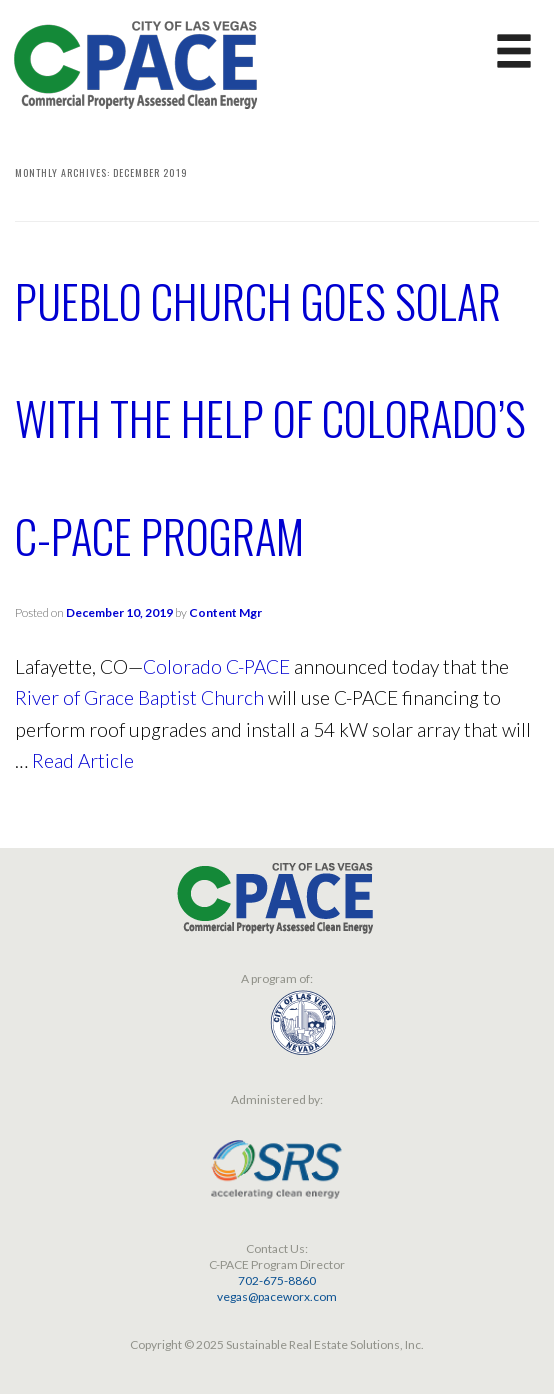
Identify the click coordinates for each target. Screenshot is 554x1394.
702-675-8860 (277, 1280)
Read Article (83, 760)
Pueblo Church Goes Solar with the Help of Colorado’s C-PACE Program (270, 418)
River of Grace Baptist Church (139, 697)
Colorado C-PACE (216, 666)
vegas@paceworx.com (277, 1296)
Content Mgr (225, 612)
